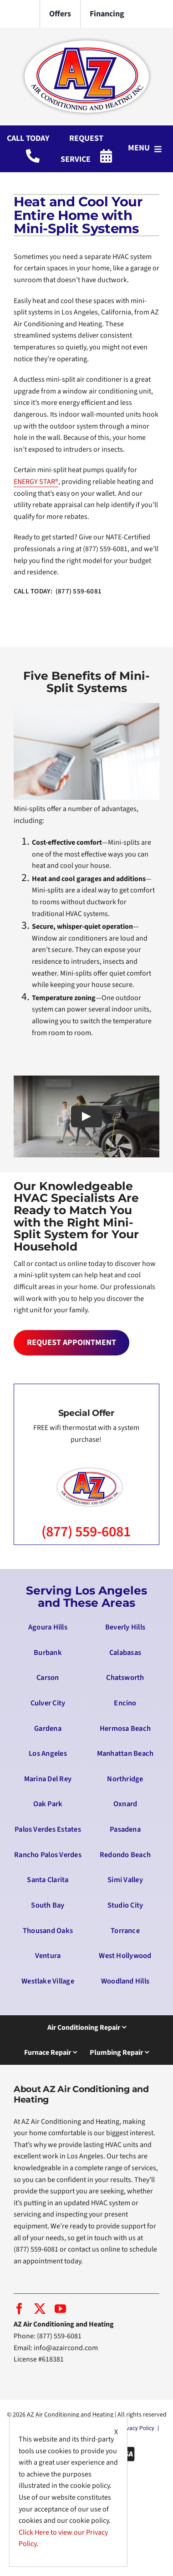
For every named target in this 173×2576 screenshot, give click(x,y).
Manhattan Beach (125, 1753)
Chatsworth (125, 1677)
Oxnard (125, 1804)
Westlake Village (47, 1981)
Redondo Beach (125, 1854)
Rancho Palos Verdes (47, 1854)
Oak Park (48, 1804)
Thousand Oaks (48, 1930)
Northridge (125, 1779)
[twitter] (40, 2308)
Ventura (48, 1955)
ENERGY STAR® (36, 482)
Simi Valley (125, 1879)
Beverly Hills (125, 1627)
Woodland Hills (125, 1981)
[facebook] (19, 2308)
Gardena (47, 1728)
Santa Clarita (47, 1879)
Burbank (48, 1652)
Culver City (48, 1703)
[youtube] (60, 2308)
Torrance (125, 1930)
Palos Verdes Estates (48, 1829)
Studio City (125, 1905)
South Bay (47, 1905)
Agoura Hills (47, 1627)
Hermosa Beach (125, 1728)
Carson (47, 1677)
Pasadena (125, 1829)
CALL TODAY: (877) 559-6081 (58, 591)
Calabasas (125, 1652)
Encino (125, 1703)
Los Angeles (48, 1753)
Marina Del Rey (47, 1779)
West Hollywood (125, 1955)
